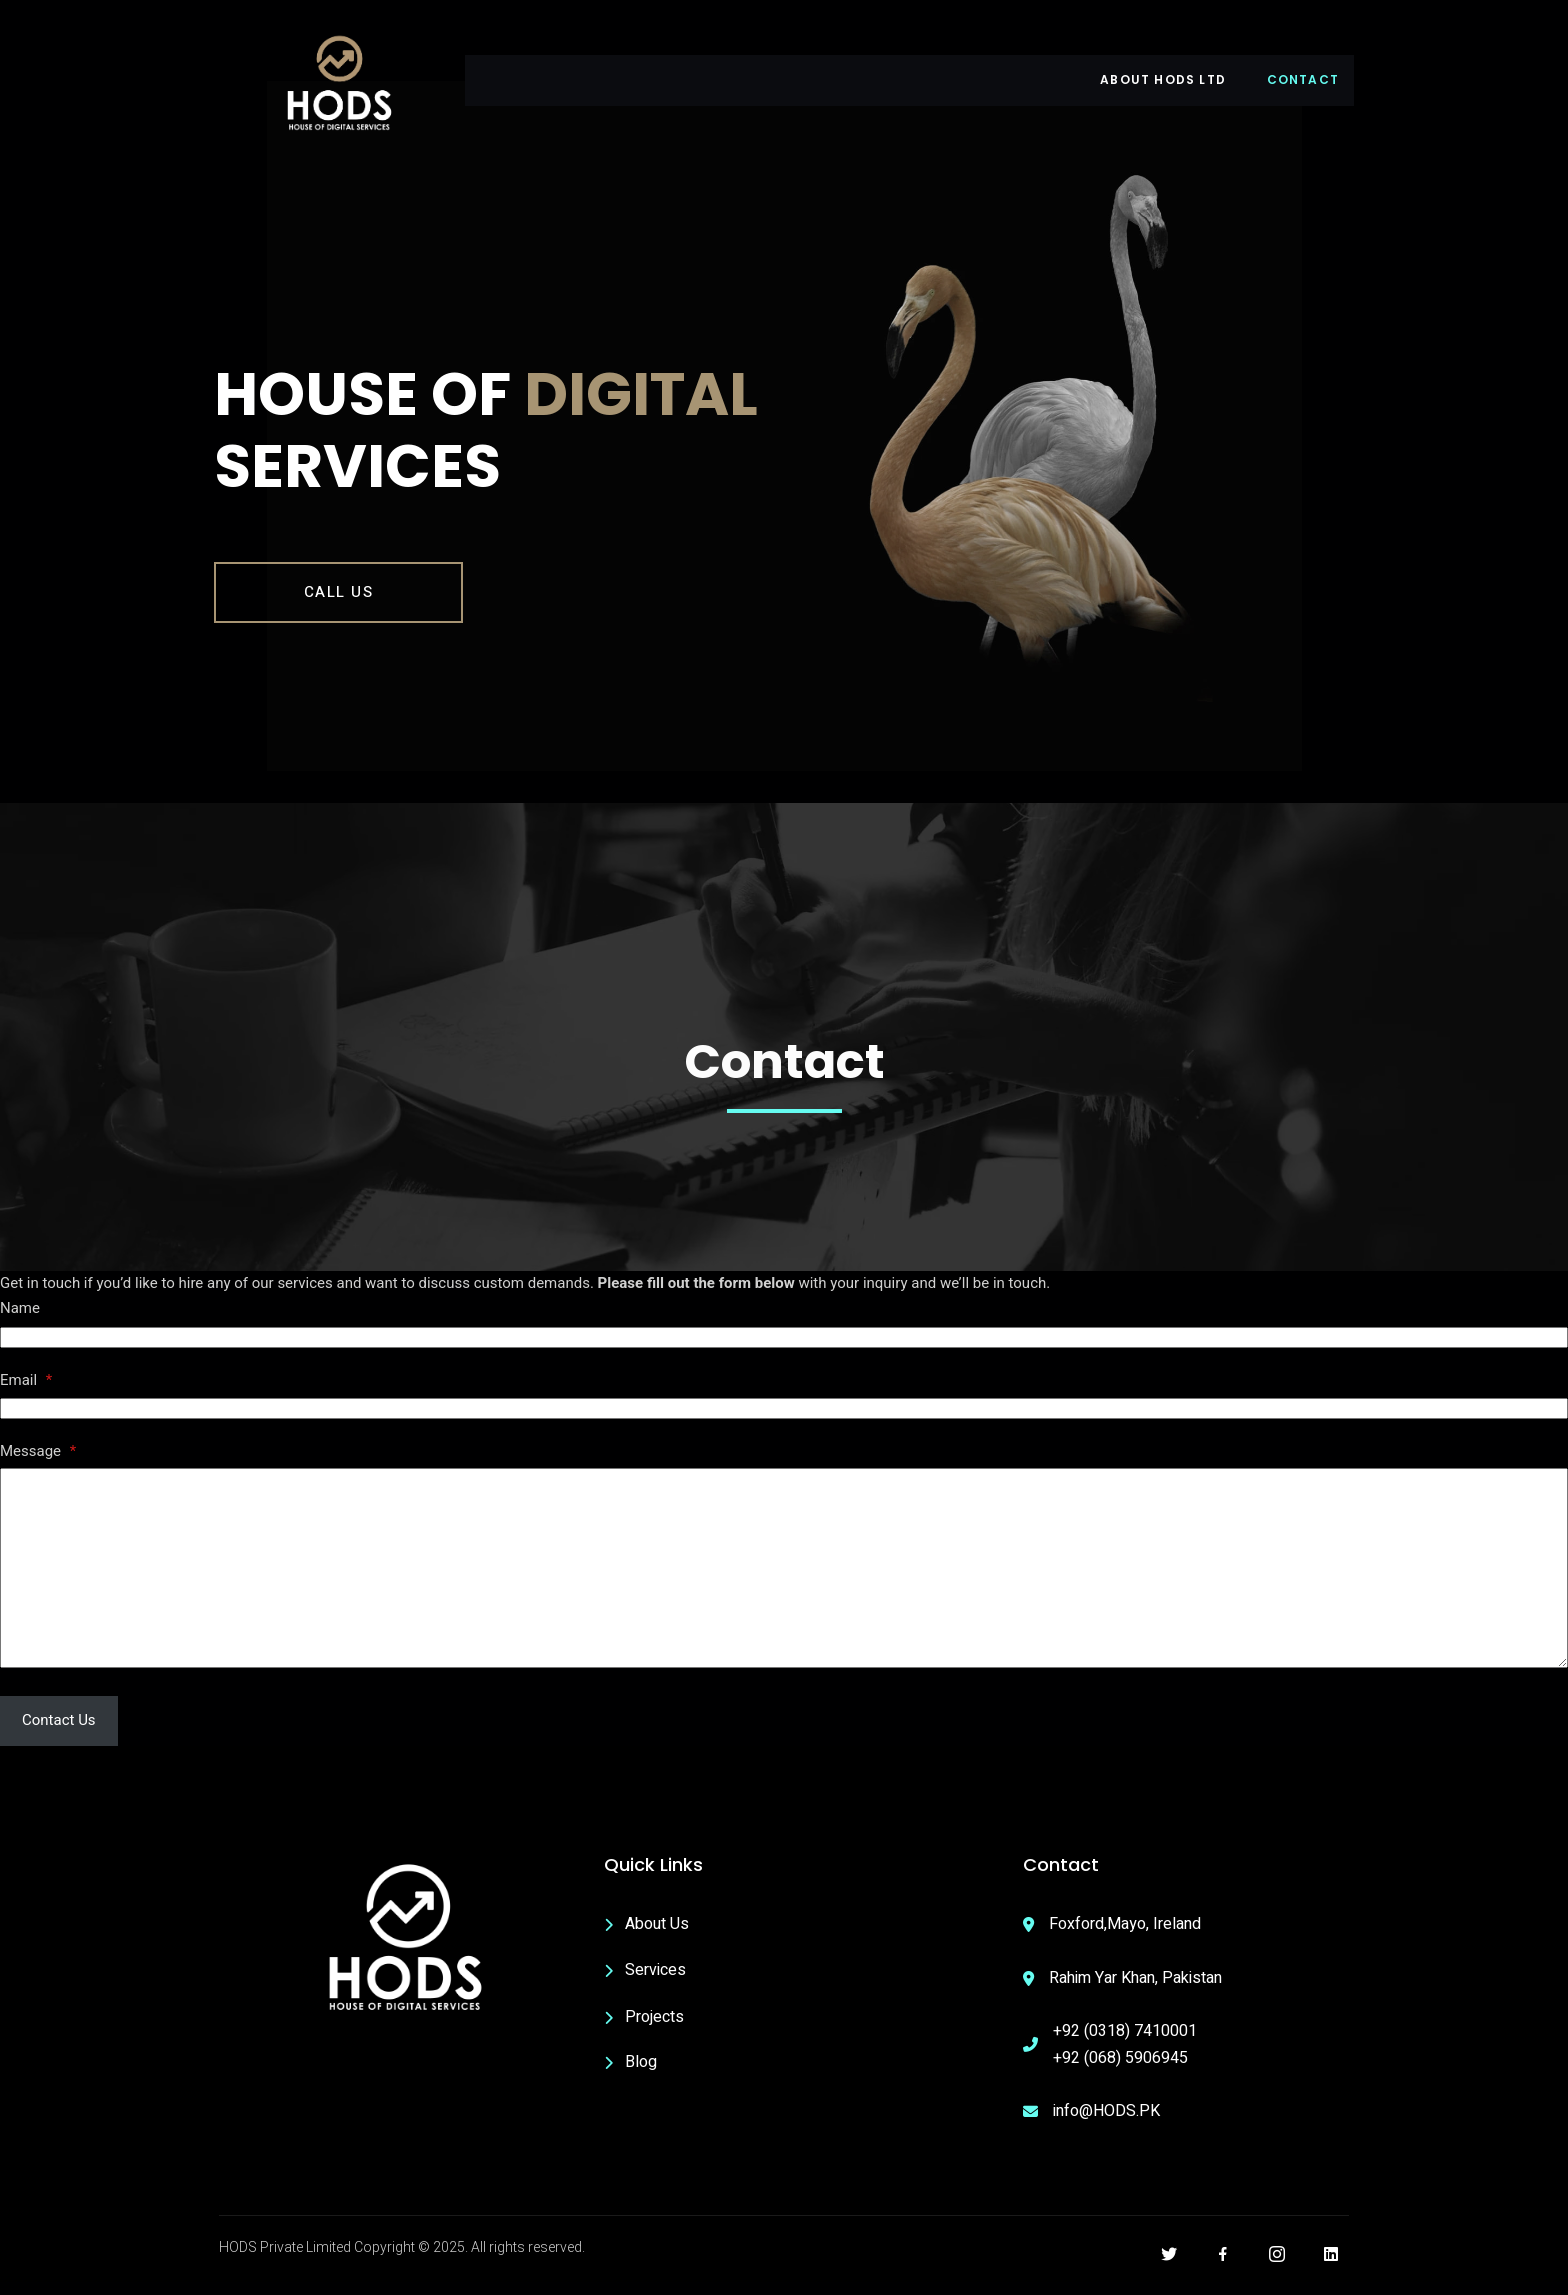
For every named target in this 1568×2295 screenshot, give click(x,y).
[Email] (784, 1421)
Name (20, 1321)
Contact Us (59, 1733)
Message (38, 1464)
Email (26, 1393)
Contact (1303, 79)
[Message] (784, 1581)
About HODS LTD (1159, 79)
